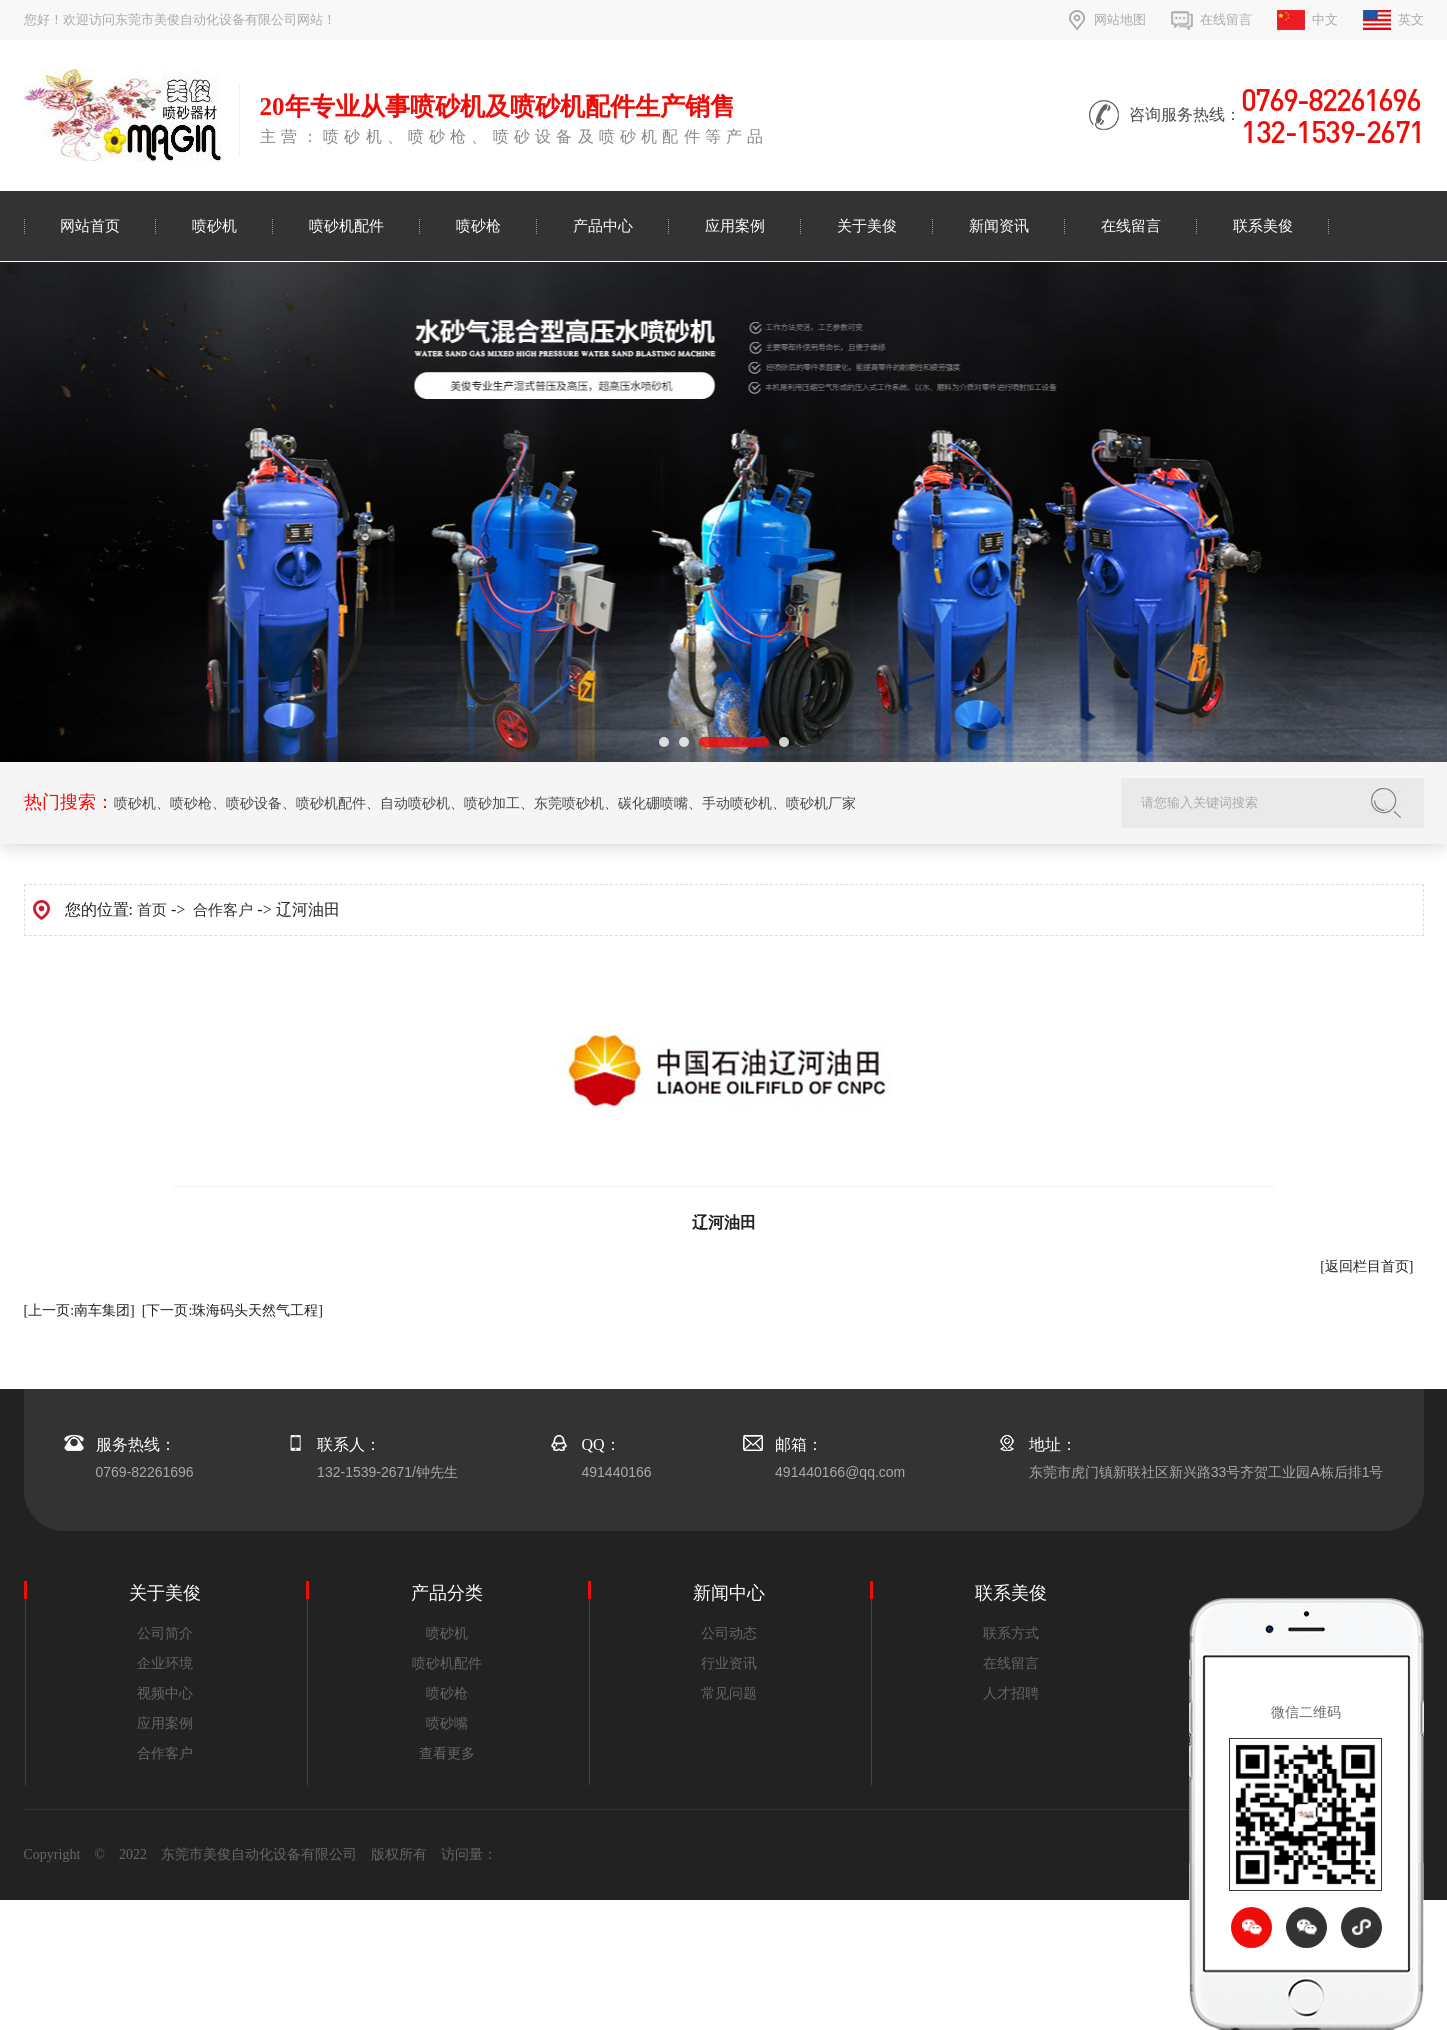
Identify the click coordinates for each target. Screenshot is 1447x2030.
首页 (152, 910)
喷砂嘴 (447, 1723)
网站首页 (90, 226)
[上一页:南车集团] (79, 1310)
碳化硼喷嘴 (653, 803)
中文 (1325, 19)
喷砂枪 (478, 226)
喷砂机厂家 (821, 803)
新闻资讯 (999, 226)
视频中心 (165, 1693)
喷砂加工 (492, 803)
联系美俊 (1263, 226)
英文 (1411, 19)
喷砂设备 (254, 803)
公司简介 (165, 1633)
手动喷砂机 (737, 803)
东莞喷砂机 (569, 803)
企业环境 (165, 1663)
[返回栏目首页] (1366, 1266)
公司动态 (729, 1633)
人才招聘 (1011, 1693)
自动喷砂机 (415, 803)
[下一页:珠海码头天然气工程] (232, 1310)
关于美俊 (867, 226)
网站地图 (1120, 19)
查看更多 (447, 1753)
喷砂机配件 (346, 226)
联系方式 (1011, 1633)
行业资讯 (729, 1663)
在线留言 (1226, 19)
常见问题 (729, 1693)
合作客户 (223, 910)
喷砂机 (214, 226)
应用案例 (735, 226)
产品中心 (603, 226)
